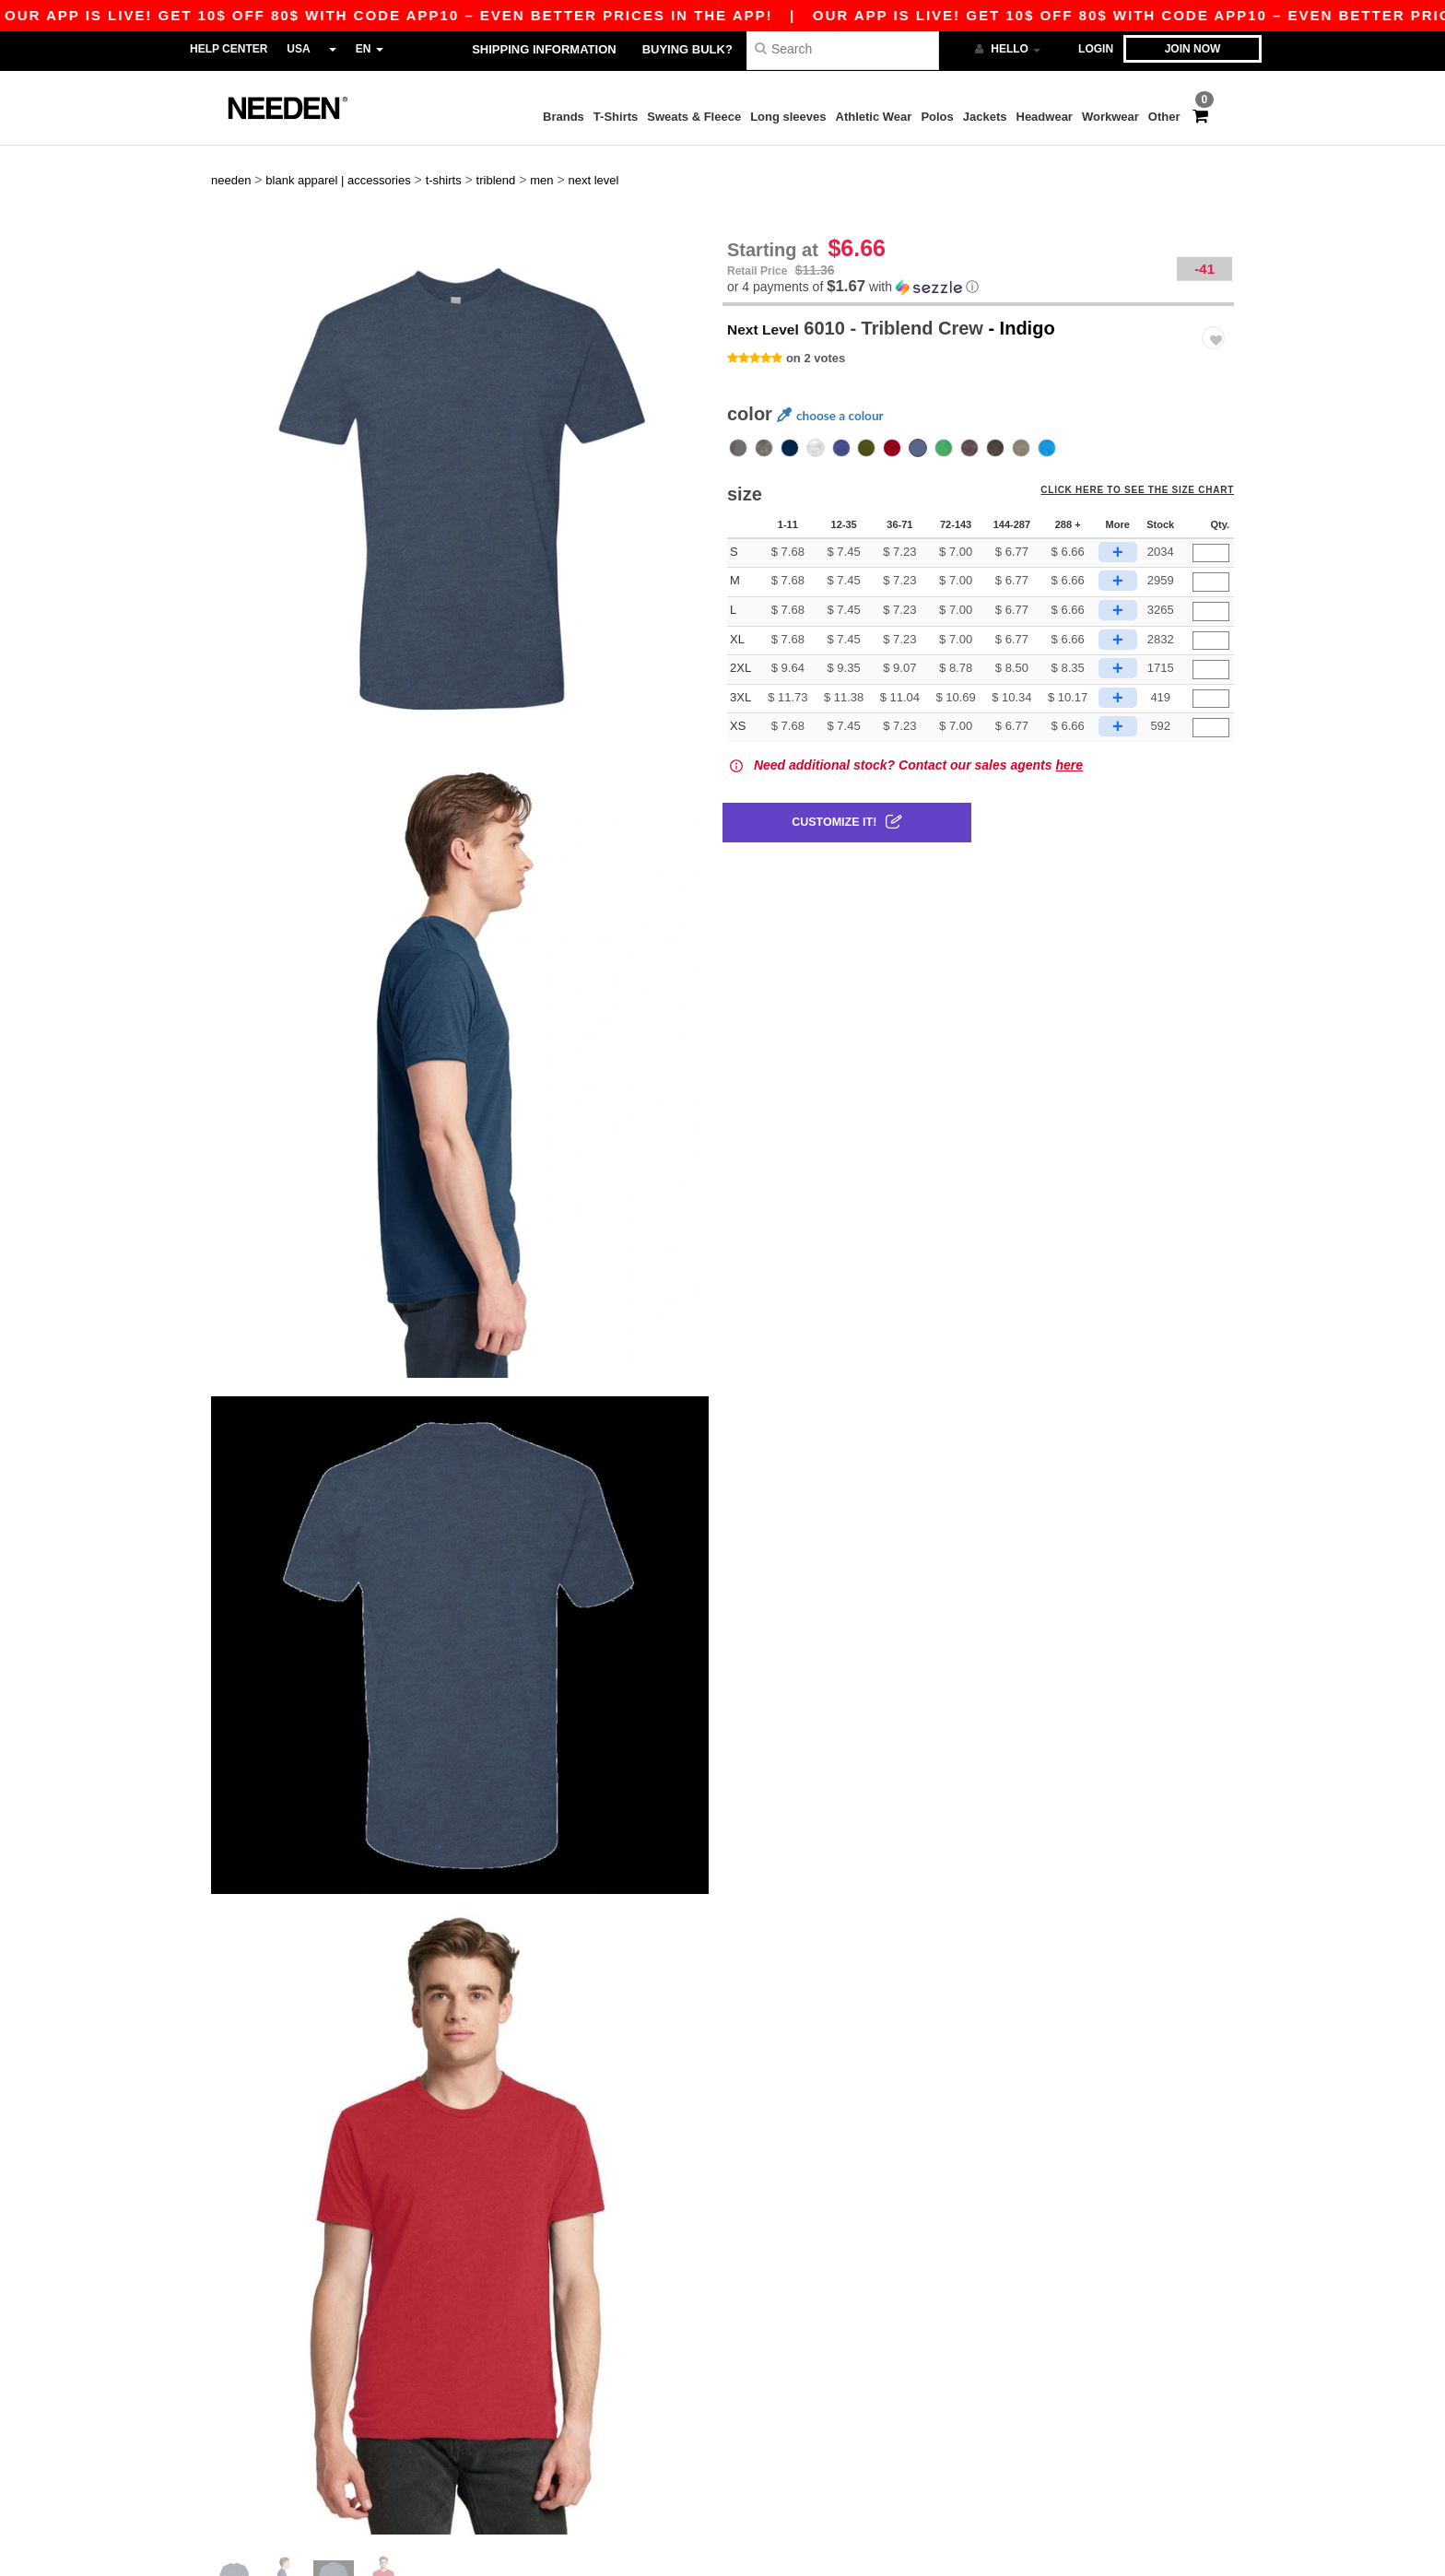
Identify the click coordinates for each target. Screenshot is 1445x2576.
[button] (978, 244)
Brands (563, 117)
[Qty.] (1210, 511)
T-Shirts (615, 117)
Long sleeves (788, 117)
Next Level (773, 286)
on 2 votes (815, 316)
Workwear (1110, 117)
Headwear (1044, 117)
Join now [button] (1193, 48)
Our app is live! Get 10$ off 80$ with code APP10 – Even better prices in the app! (732, 15)
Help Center (228, 48)
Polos (937, 117)
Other (1164, 117)
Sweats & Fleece (694, 117)
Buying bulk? (687, 49)
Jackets (985, 117)
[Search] (842, 48)
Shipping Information (544, 49)
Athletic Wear (874, 117)
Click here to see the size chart (1148, 456)
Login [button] (1095, 48)
